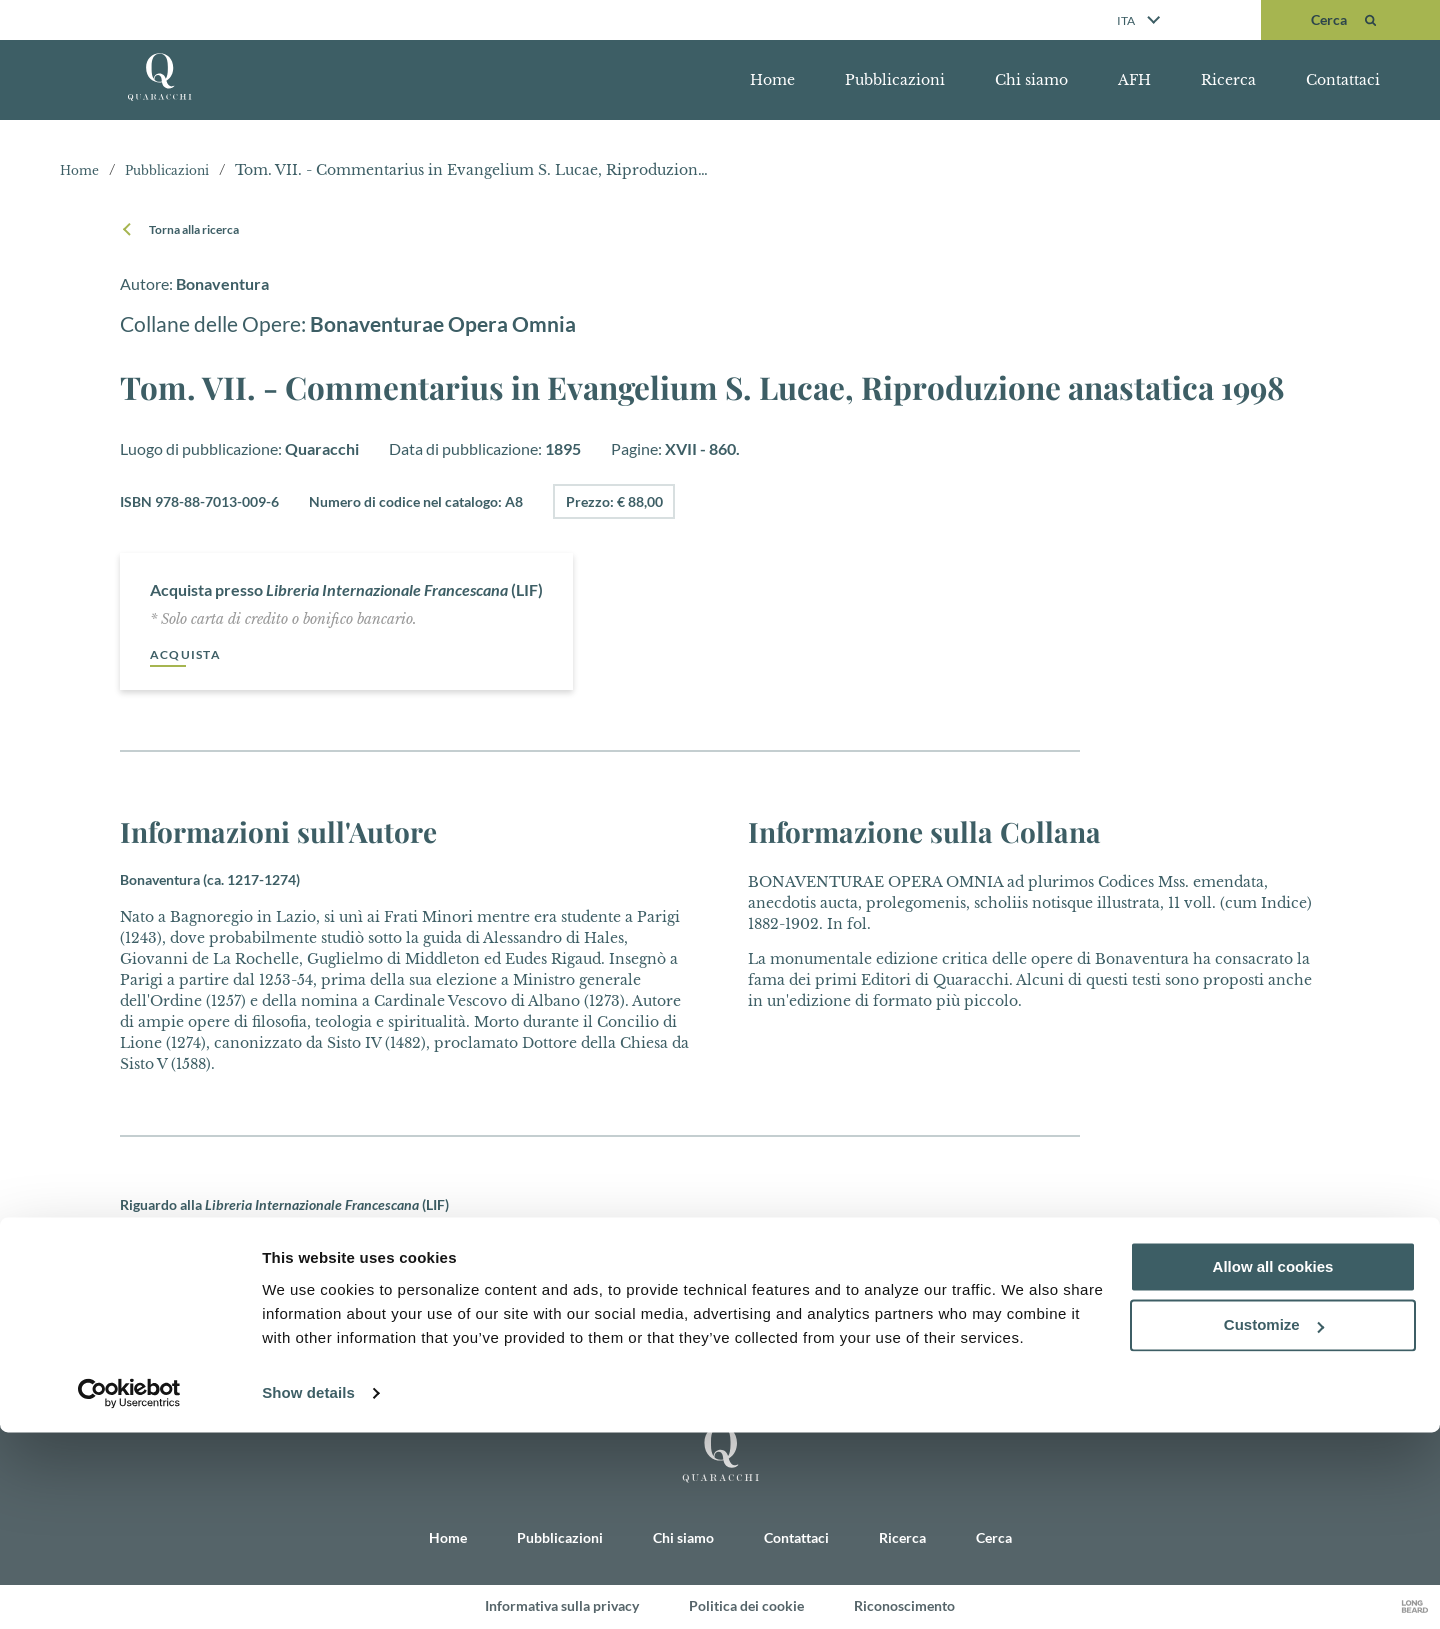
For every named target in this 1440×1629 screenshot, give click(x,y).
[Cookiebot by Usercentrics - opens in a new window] (129, 1590)
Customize (1274, 1522)
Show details (308, 1589)
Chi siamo (1031, 80)
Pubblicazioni (895, 80)
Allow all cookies (1273, 1463)
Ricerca (1228, 80)
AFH (1134, 80)
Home (772, 80)
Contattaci (1343, 80)
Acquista (190, 654)
